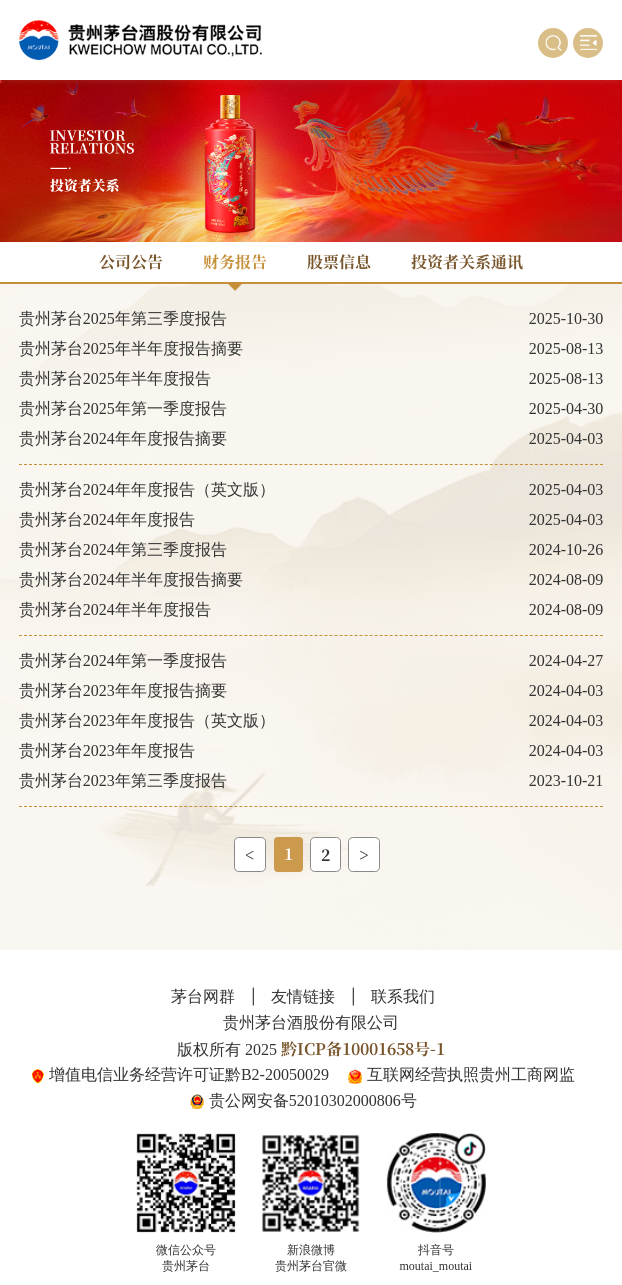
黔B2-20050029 (277, 1074)
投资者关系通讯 (467, 261)
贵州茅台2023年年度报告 (107, 750)
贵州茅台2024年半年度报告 (115, 609)
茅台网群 (203, 997)
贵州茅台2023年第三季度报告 (123, 780)
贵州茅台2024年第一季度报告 (123, 660)
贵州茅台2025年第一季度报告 (123, 408)
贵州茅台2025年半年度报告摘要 (131, 348)
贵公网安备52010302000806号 (313, 1100)
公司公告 (131, 261)
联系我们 (403, 997)
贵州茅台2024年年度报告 (107, 519)
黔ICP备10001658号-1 (363, 1048)
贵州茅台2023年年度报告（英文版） (147, 720)
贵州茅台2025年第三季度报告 (123, 318)
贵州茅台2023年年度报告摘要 (123, 690)
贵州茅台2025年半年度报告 (115, 378)
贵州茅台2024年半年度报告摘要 (131, 579)
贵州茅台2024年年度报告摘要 (123, 438)
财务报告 (235, 261)
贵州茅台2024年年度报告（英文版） (147, 489)
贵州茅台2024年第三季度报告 (123, 549)
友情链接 (303, 997)
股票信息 (339, 261)
